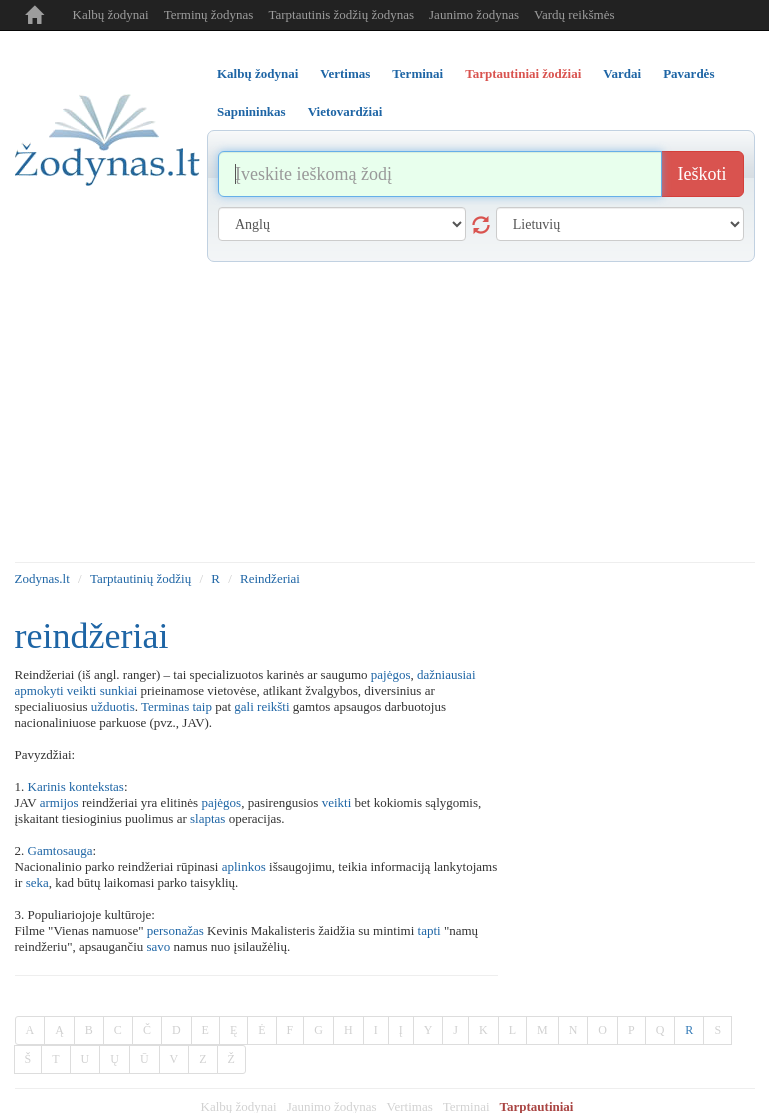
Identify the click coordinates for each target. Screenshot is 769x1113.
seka (37, 882)
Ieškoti (702, 174)
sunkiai (119, 690)
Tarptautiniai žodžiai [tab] (523, 73)
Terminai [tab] (417, 73)
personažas (175, 930)
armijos (59, 802)
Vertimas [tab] (345, 73)
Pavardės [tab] (688, 73)
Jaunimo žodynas (474, 14)
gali (244, 706)
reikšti (273, 706)
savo (159, 946)
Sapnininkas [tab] (251, 111)
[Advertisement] (385, 412)
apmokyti (39, 690)
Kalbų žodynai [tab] (257, 73)
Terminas (165, 706)
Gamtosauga (60, 850)
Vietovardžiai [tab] (345, 111)
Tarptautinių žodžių (140, 578)
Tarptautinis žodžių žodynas (341, 14)
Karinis (47, 786)
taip (202, 706)
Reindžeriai (270, 578)
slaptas (207, 818)
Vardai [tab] (622, 73)
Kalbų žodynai (111, 14)
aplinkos (244, 866)
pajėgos (391, 674)
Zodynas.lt (42, 578)
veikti (82, 690)
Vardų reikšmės (574, 14)
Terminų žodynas (209, 14)
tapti (429, 930)
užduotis (113, 706)
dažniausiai (446, 674)
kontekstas (96, 786)
